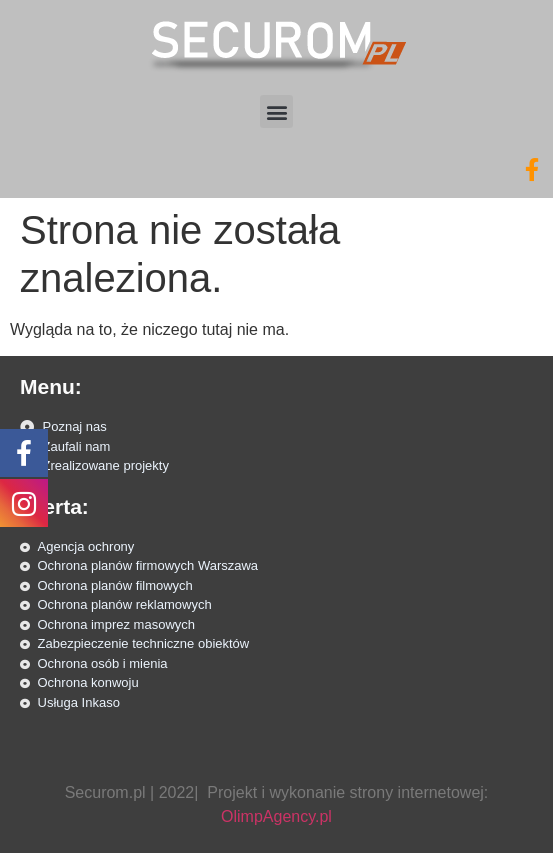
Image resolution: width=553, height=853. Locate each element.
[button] (276, 111)
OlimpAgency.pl (276, 816)
